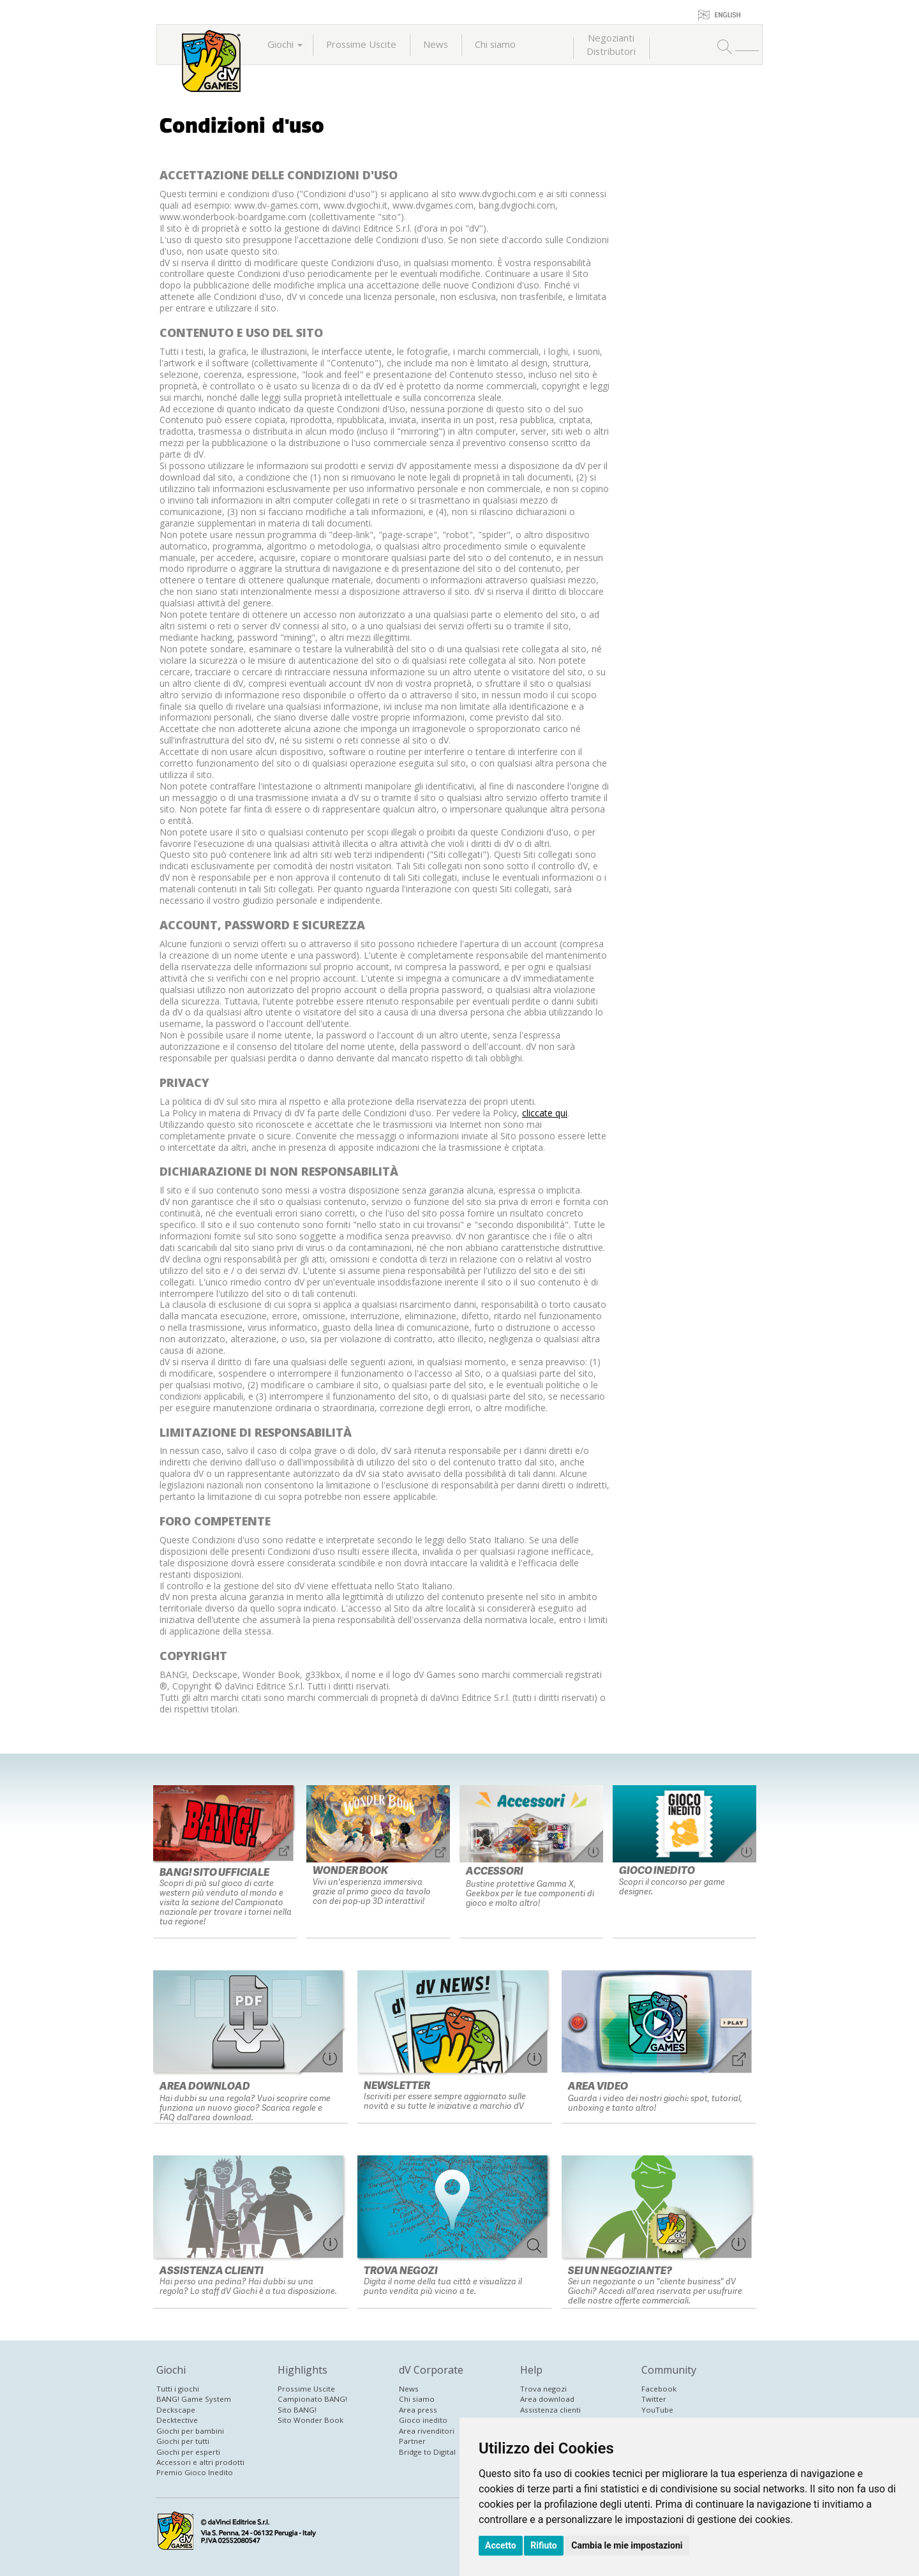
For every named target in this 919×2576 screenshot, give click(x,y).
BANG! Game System (193, 2399)
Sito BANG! (297, 2410)
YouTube (657, 2410)
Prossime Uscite (361, 44)
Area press (418, 2410)
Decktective (177, 2420)
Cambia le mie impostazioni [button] (626, 2545)
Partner (412, 2441)
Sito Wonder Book (310, 2420)
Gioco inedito (423, 2420)
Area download (547, 2399)
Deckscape (175, 2410)
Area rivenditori (426, 2431)
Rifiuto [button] (543, 2545)
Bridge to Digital (427, 2452)
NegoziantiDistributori (611, 44)
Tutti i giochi (177, 2388)
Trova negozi (543, 2388)
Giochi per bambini (190, 2431)
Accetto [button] (500, 2545)
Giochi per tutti (182, 2441)
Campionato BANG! (312, 2399)
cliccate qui (544, 1113)
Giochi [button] (285, 44)
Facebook (658, 2388)
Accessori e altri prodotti (200, 2462)
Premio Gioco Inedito (194, 2472)
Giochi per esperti (188, 2452)
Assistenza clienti (550, 2410)
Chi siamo (495, 44)
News (435, 44)
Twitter (653, 2399)
